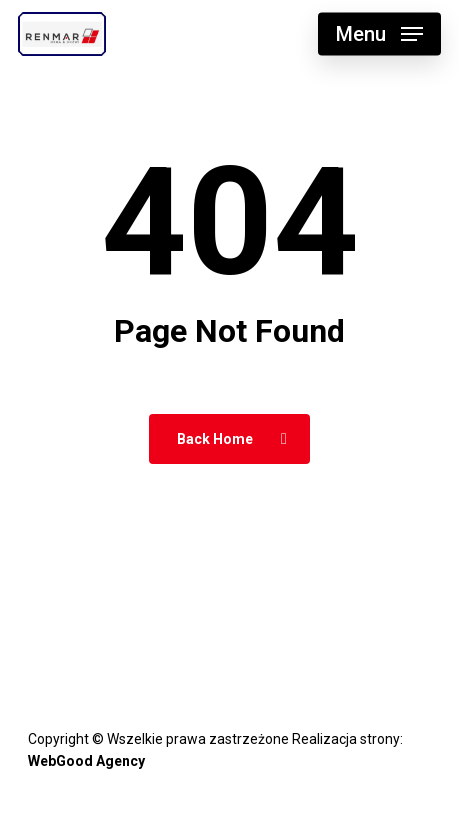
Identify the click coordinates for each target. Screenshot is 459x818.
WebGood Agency (86, 761)
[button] (379, 34)
